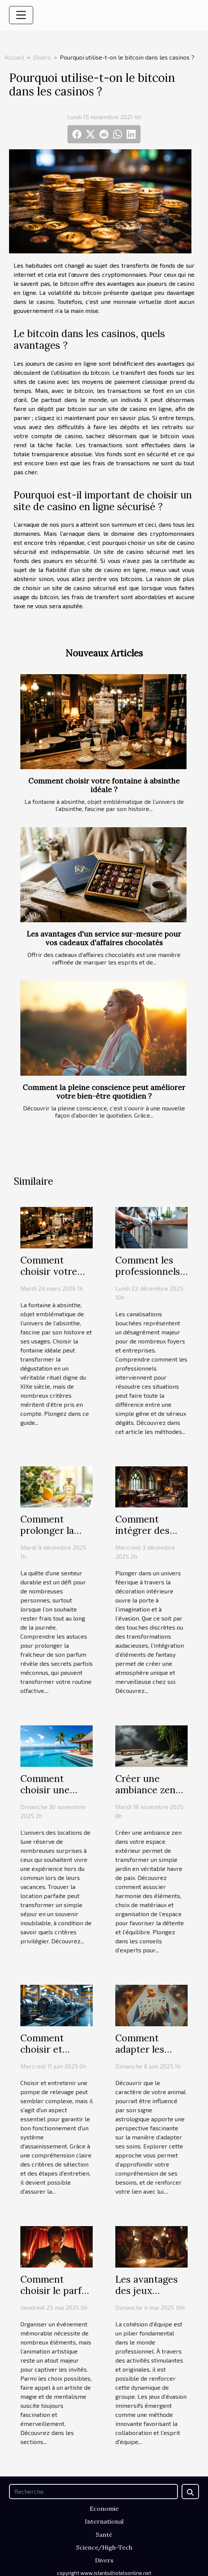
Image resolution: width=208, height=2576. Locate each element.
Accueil (14, 57)
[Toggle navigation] (21, 15)
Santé (104, 2534)
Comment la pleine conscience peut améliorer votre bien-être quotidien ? (104, 1092)
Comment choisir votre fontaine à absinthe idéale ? (104, 785)
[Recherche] (93, 2491)
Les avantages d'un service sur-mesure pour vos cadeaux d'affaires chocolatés (104, 938)
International (104, 2521)
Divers (42, 57)
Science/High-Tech (104, 2547)
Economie (104, 2508)
